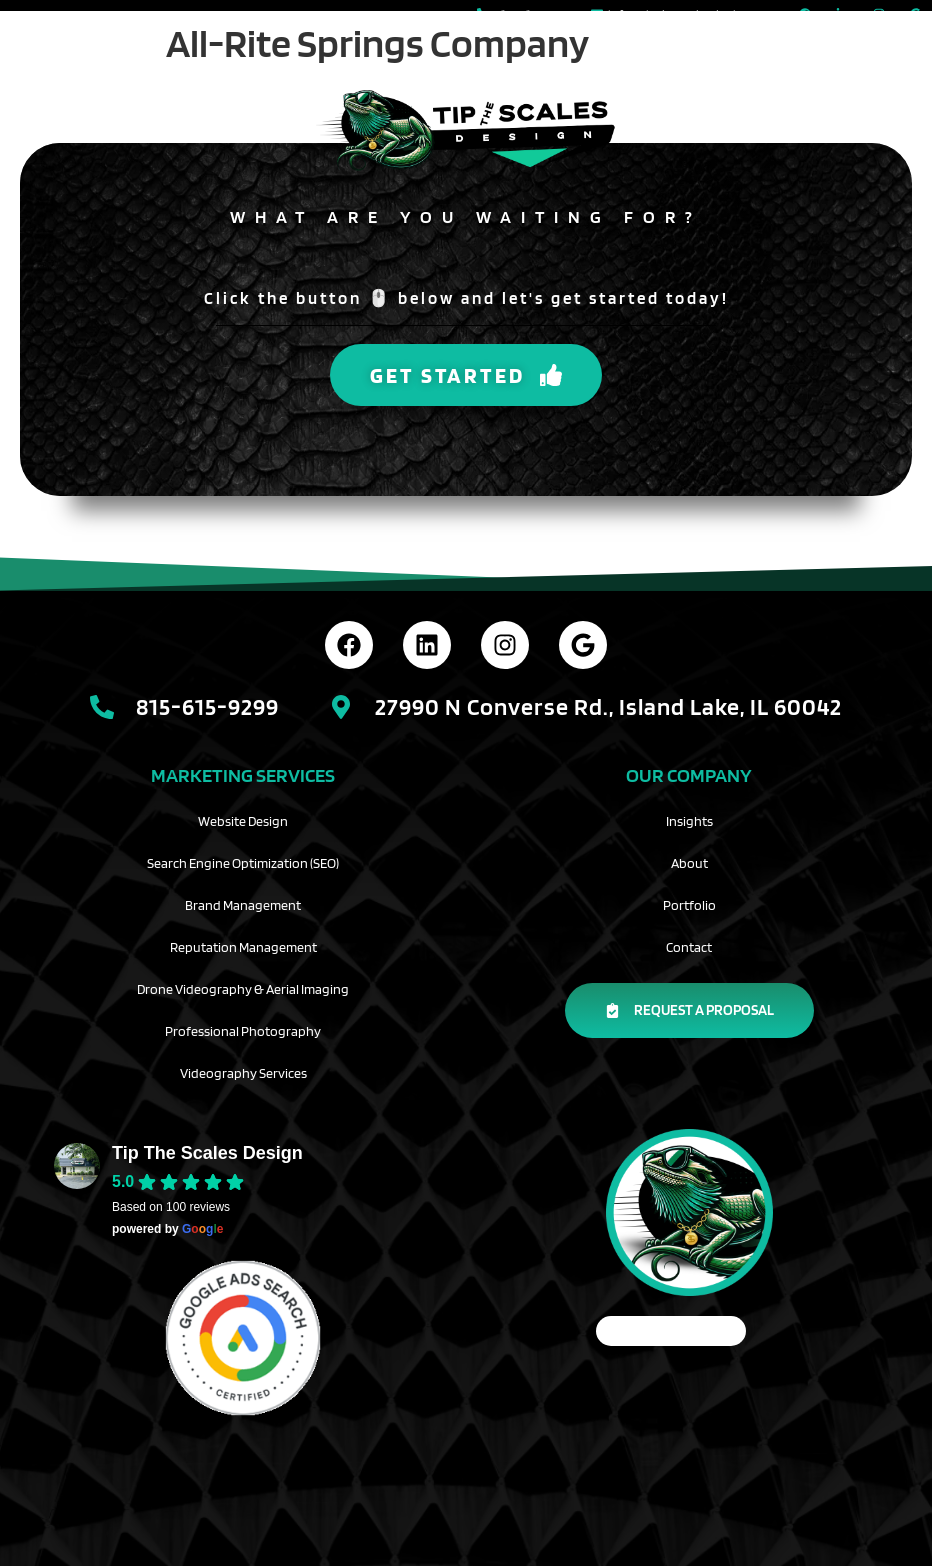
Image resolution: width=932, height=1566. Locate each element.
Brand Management (243, 905)
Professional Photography (243, 1031)
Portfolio (689, 905)
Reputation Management (243, 947)
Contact (689, 947)
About (689, 863)
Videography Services (243, 1073)
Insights (689, 821)
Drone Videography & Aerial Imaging (243, 989)
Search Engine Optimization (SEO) (243, 863)
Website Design (243, 821)
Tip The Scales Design (207, 1153)
